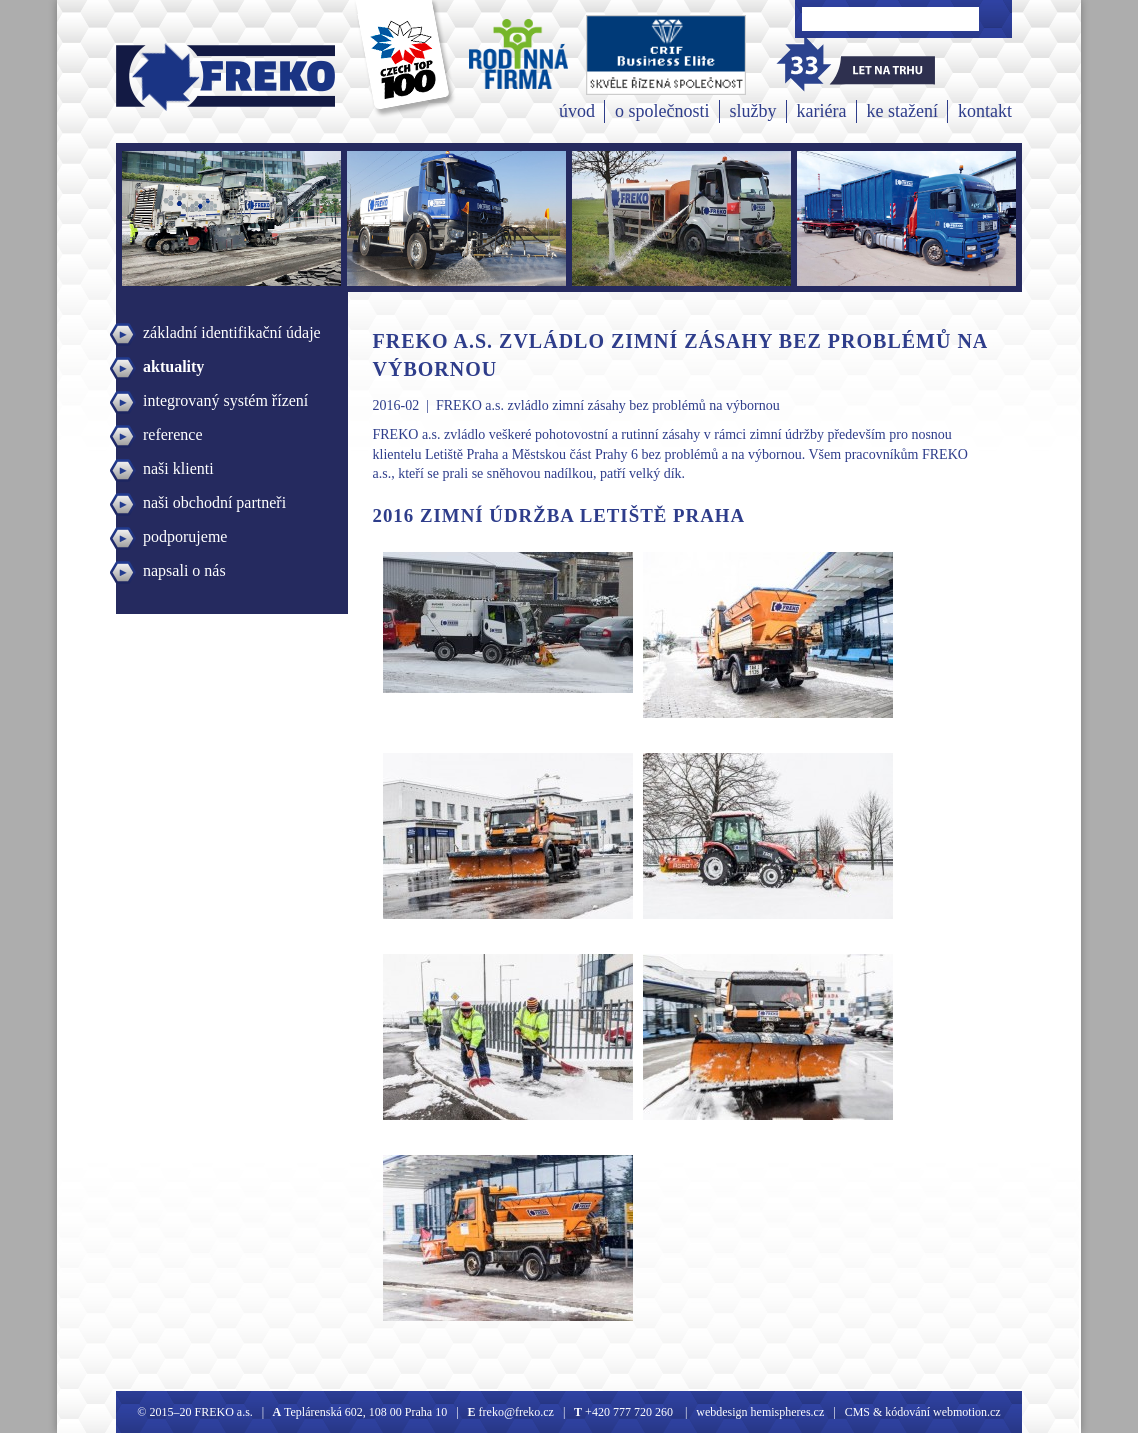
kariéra (822, 111)
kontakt (985, 111)
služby (753, 111)
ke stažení (902, 111)
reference (173, 434)
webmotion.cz (967, 1412)
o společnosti (662, 111)
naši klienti (178, 468)
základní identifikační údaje (232, 332)
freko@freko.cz (515, 1412)
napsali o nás (184, 570)
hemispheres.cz (786, 1412)
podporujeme (185, 536)
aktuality (173, 366)
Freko (158, 76)
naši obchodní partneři (214, 502)
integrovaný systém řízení (225, 400)
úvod (577, 111)
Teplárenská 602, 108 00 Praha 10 (365, 1412)
